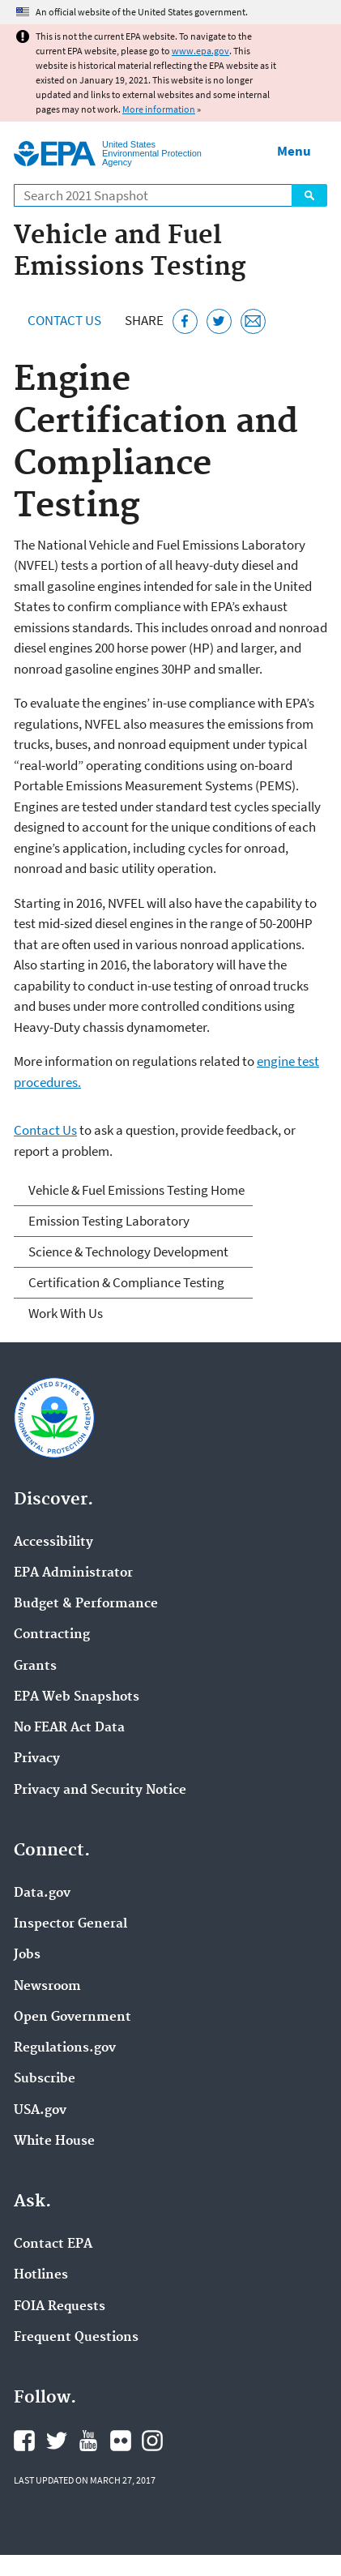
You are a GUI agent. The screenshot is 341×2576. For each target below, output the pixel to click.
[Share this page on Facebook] (185, 321)
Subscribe (44, 2079)
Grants (35, 1666)
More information (158, 109)
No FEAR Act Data (69, 1728)
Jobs (27, 1955)
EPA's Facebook (24, 2440)
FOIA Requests (59, 2307)
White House (54, 2141)
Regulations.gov (65, 2048)
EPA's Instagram (152, 2440)
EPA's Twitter (56, 2440)
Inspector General (70, 1924)
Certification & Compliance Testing (126, 1282)
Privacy (37, 1759)
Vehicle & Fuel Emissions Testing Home (136, 1190)
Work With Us (65, 1313)
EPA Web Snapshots (76, 1697)
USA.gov (40, 2110)
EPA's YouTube (88, 2440)
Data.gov (42, 1893)
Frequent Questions (76, 2337)
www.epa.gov (200, 51)
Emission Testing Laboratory (109, 1221)
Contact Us (64, 320)
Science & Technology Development (128, 1251)
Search (309, 195)
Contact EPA (53, 2244)
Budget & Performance (86, 1604)
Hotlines (41, 2275)
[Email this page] (253, 321)
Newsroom (47, 1986)
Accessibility (53, 1542)
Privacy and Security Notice (100, 1790)
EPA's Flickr (120, 2440)
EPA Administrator (73, 1573)
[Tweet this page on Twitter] (219, 321)
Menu (294, 151)
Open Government (72, 2017)
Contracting (52, 1635)
